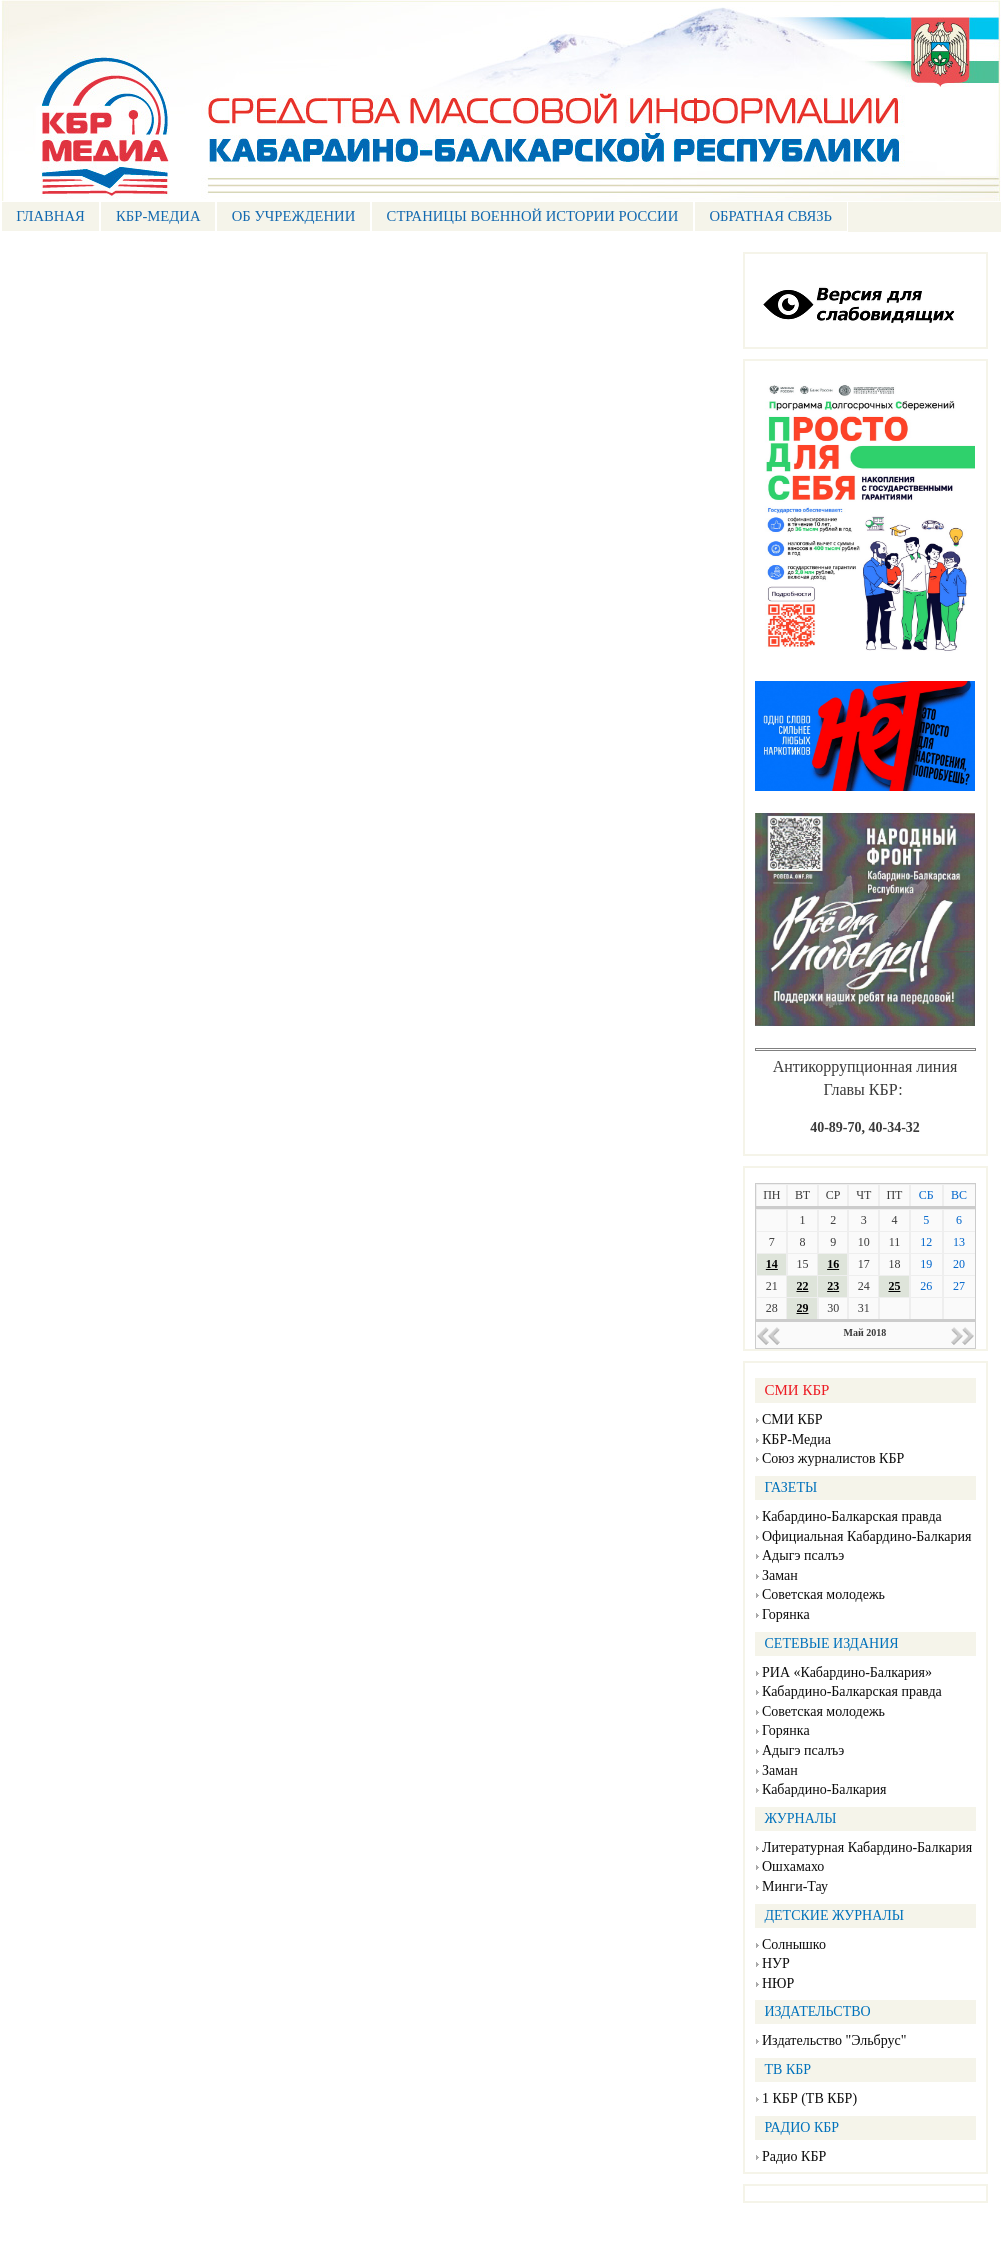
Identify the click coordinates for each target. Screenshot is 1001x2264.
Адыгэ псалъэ (803, 1555)
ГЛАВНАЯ (50, 216)
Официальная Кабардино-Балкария (866, 1536)
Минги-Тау (795, 1886)
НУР (776, 1963)
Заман (780, 1575)
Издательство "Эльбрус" (834, 2040)
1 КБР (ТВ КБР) (809, 2098)
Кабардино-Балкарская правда (852, 1516)
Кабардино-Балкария (824, 1789)
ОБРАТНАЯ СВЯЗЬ (771, 216)
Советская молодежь (823, 1594)
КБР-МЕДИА (158, 216)
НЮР (778, 1983)
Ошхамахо (793, 1866)
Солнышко (794, 1944)
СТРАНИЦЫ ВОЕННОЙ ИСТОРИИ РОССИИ (533, 216)
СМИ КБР (792, 1419)
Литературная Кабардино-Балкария (867, 1847)
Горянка (786, 1614)
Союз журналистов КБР (833, 1458)
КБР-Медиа (796, 1439)
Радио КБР (794, 2156)
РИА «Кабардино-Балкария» (847, 1672)
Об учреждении (294, 216)
